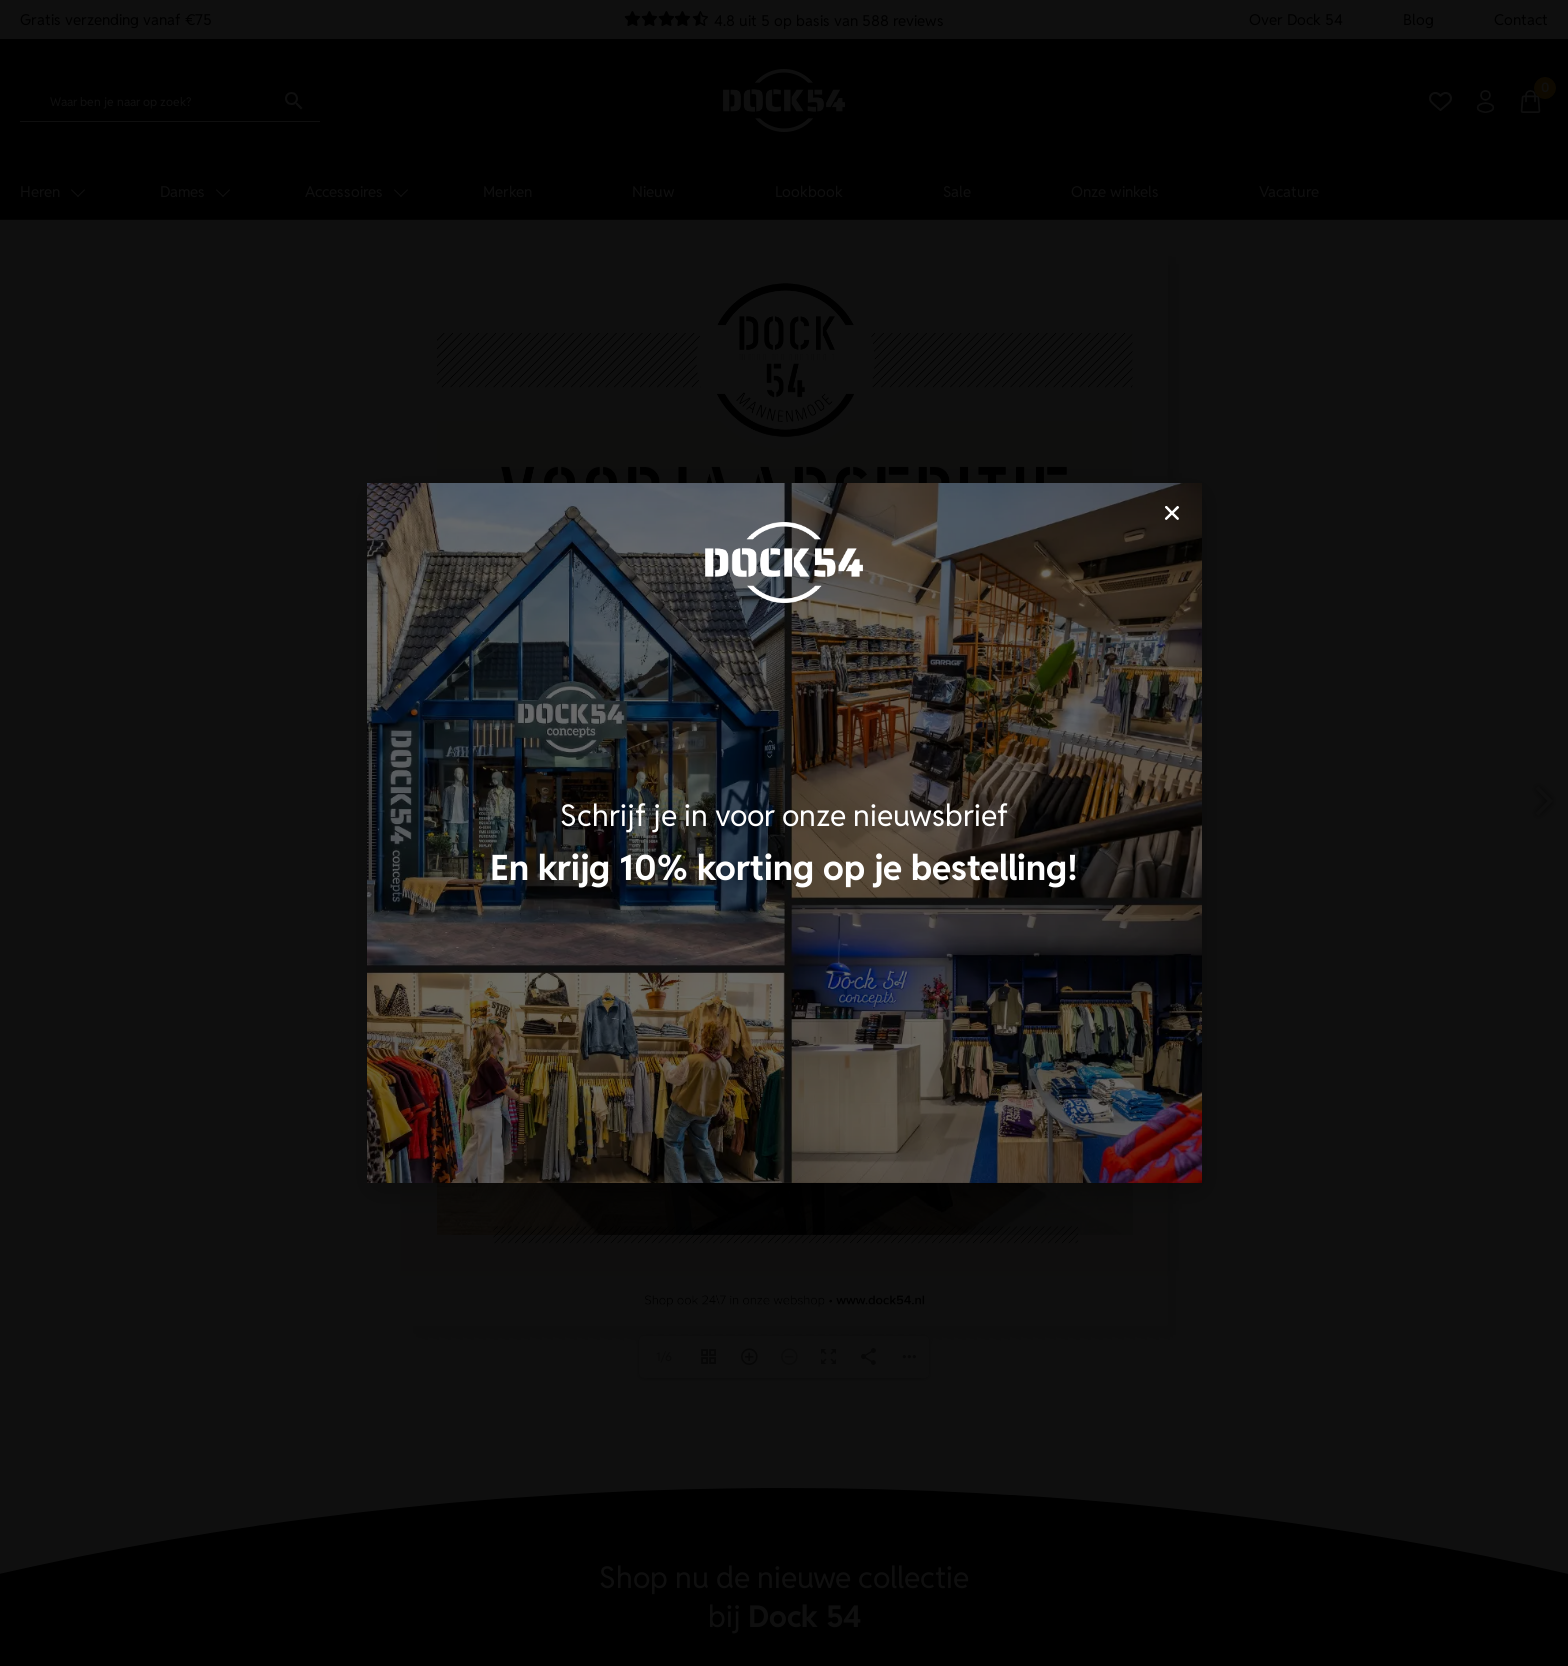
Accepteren (659, 903)
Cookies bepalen (909, 903)
